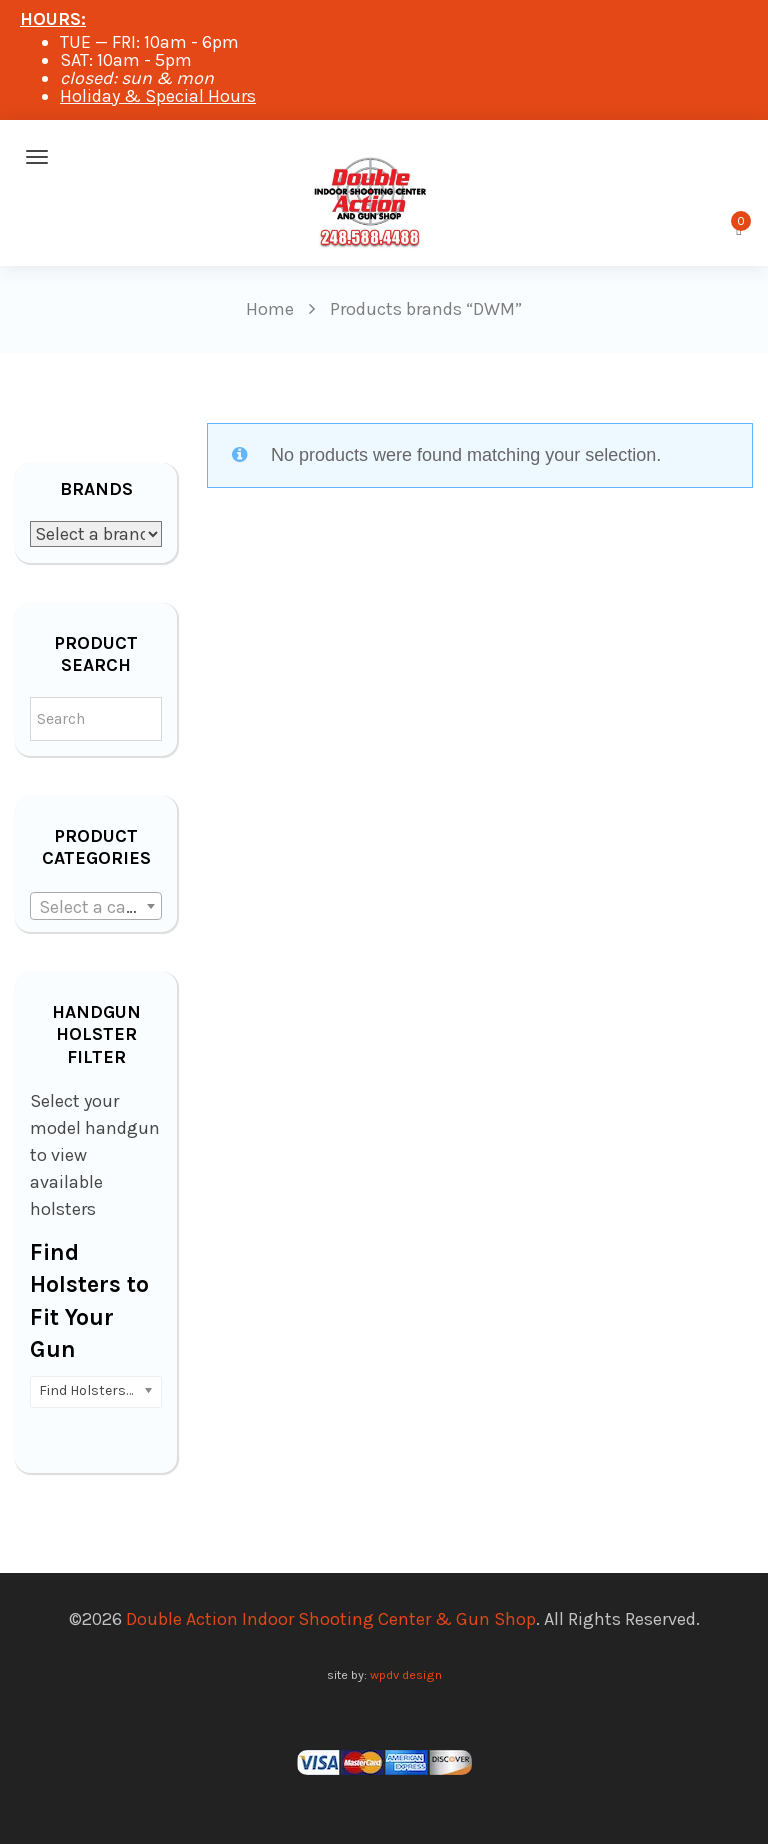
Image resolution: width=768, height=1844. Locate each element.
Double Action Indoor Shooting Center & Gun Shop (331, 1619)
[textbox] (96, 907)
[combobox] (96, 906)
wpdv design (406, 1674)
